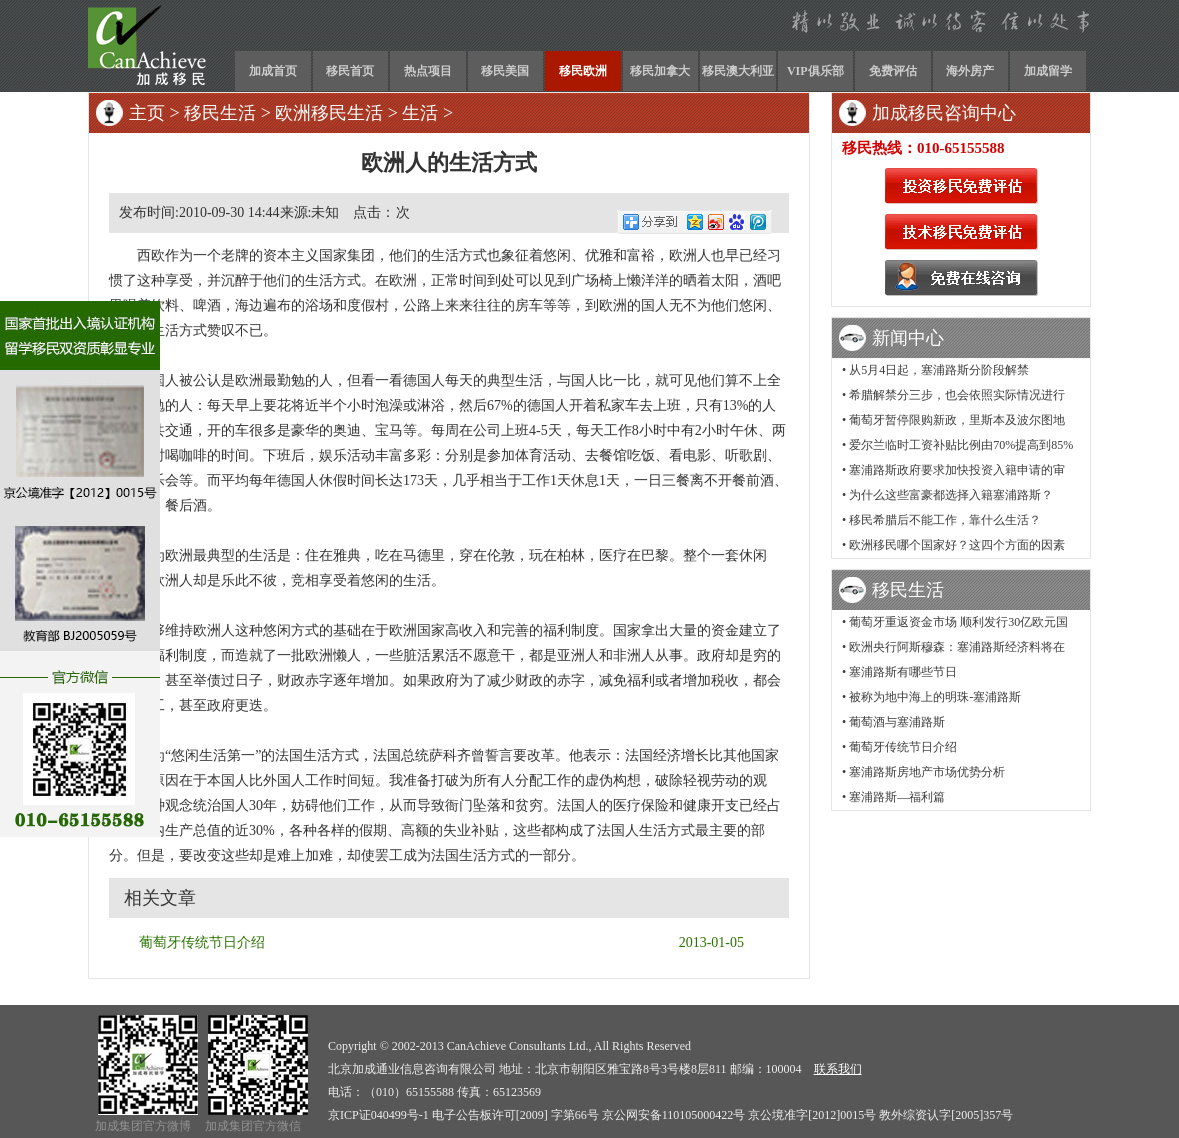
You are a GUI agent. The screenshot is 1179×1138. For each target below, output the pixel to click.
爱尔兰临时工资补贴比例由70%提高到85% (961, 445)
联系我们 (838, 1069)
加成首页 (273, 71)
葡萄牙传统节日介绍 (202, 942)
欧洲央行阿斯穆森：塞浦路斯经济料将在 (957, 647)
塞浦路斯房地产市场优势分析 (927, 772)
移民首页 (350, 71)
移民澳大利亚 (738, 71)
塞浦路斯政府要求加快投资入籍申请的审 (957, 470)
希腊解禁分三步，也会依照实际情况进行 (957, 395)
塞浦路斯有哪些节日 (903, 672)
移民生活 (220, 113)
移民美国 (505, 71)
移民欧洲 (583, 71)
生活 (420, 113)
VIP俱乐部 (815, 71)
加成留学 (1048, 71)
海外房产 (970, 71)
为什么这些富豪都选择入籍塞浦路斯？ (951, 495)
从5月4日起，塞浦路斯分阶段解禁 (939, 370)
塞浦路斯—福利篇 (897, 797)
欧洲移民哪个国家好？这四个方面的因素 (957, 545)
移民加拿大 (660, 71)
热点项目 (428, 71)
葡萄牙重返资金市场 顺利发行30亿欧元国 (958, 622)
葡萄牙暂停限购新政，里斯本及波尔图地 (957, 420)
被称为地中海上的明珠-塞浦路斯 (935, 697)
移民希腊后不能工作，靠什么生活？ (945, 520)
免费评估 (893, 71)
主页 (147, 113)
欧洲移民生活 (329, 113)
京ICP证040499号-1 (378, 1115)
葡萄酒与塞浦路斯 (897, 722)
